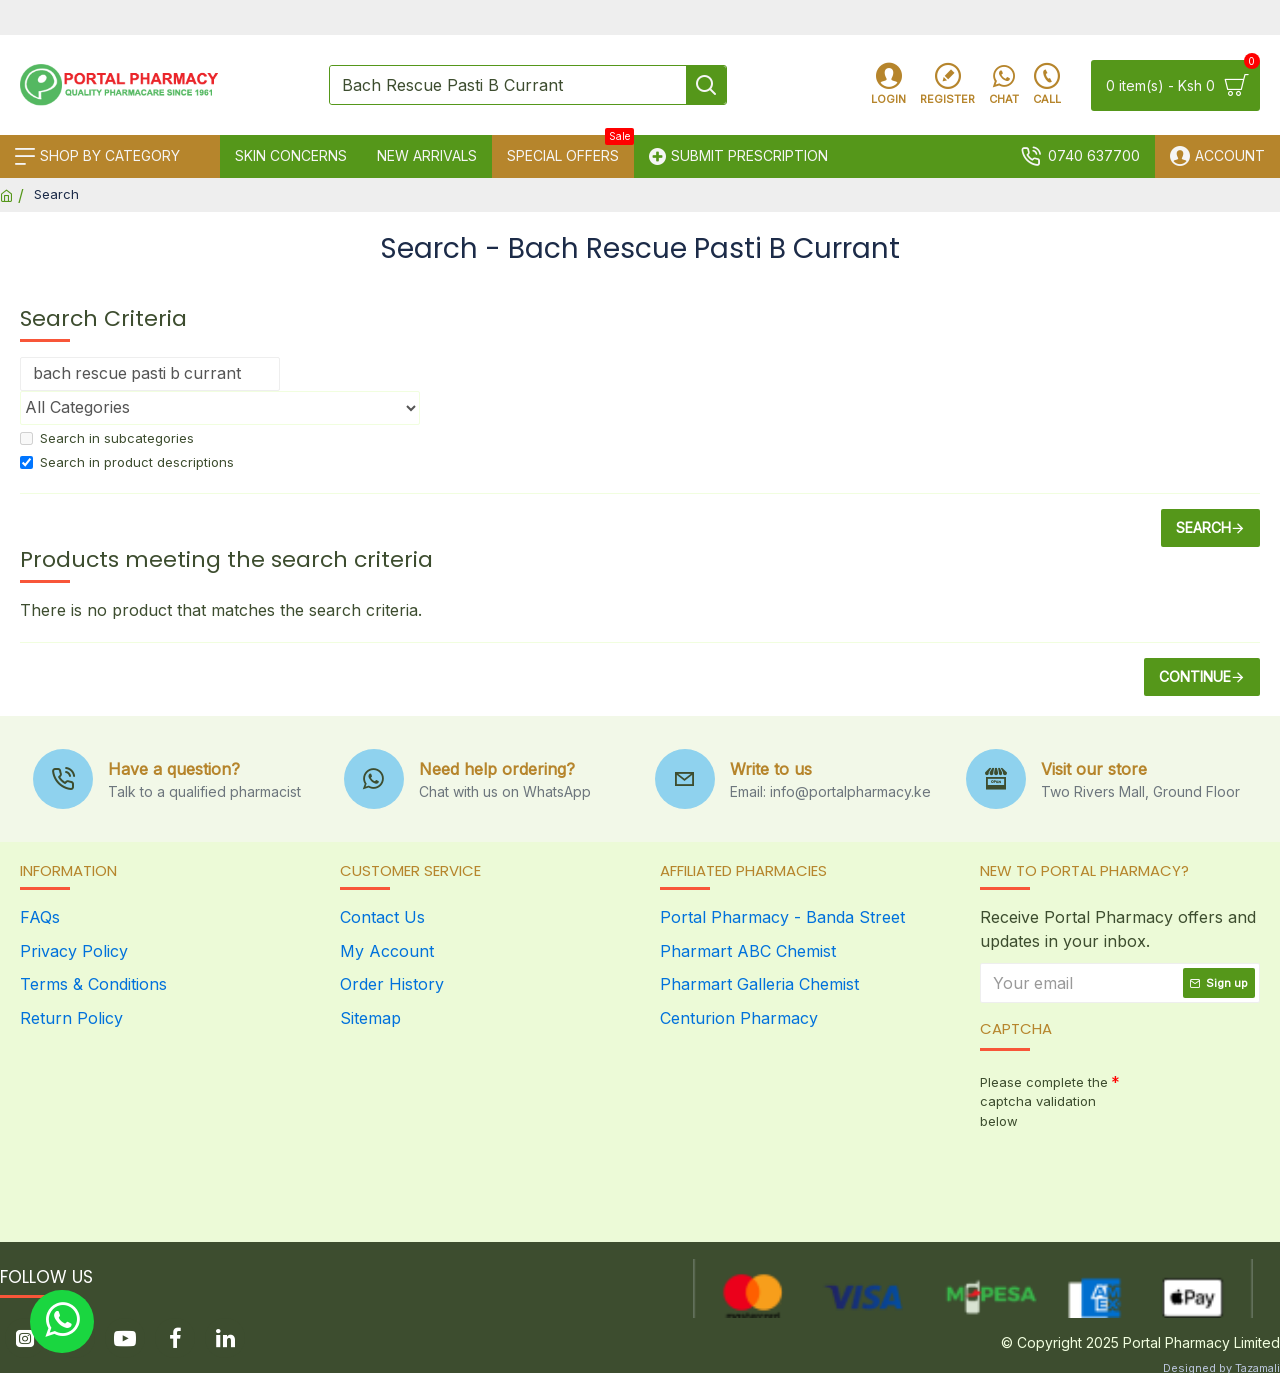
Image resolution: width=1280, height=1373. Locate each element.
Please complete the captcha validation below (1044, 1101)
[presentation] (1120, 1173)
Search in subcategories (107, 438)
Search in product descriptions (127, 462)
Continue (1195, 676)
